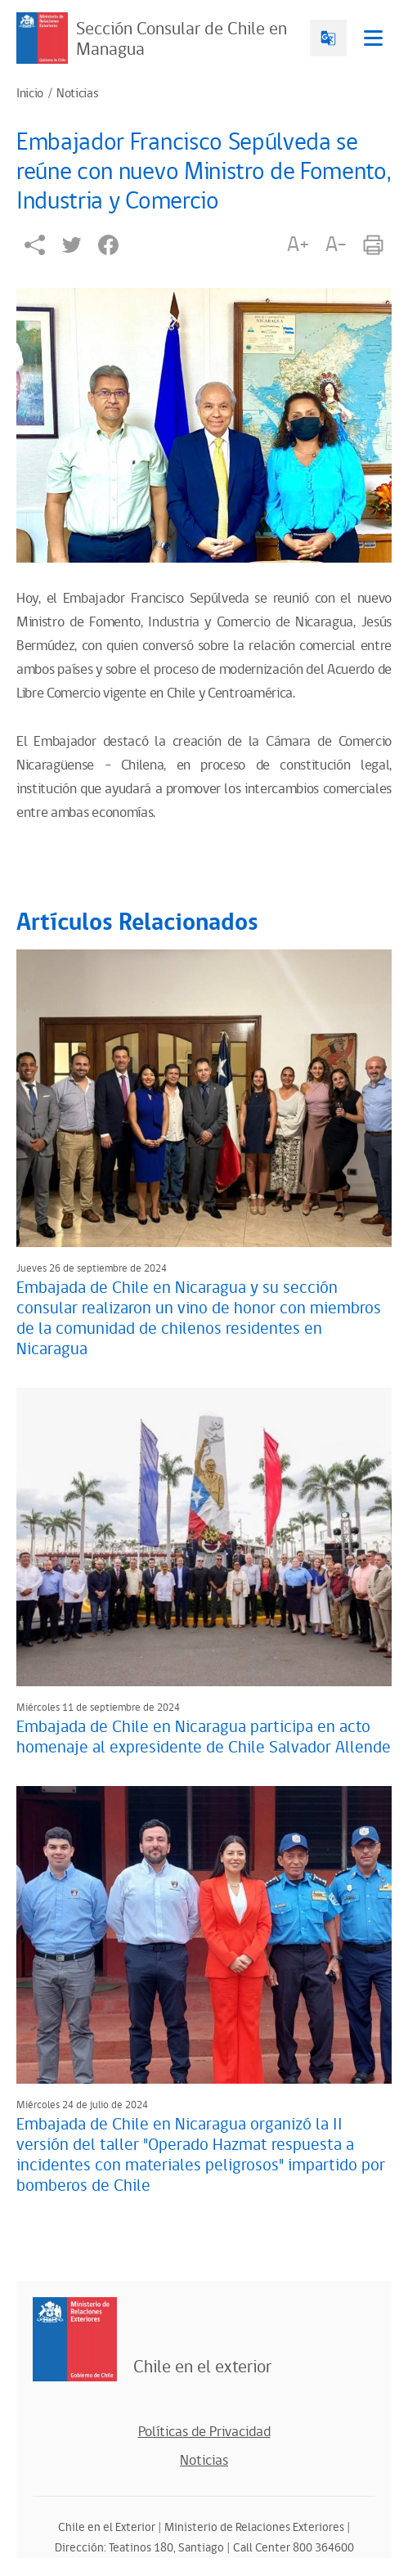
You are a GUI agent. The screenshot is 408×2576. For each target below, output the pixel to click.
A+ (297, 244)
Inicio (29, 94)
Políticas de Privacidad (204, 2432)
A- (336, 244)
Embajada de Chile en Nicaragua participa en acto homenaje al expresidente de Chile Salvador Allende (203, 1737)
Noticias (77, 94)
